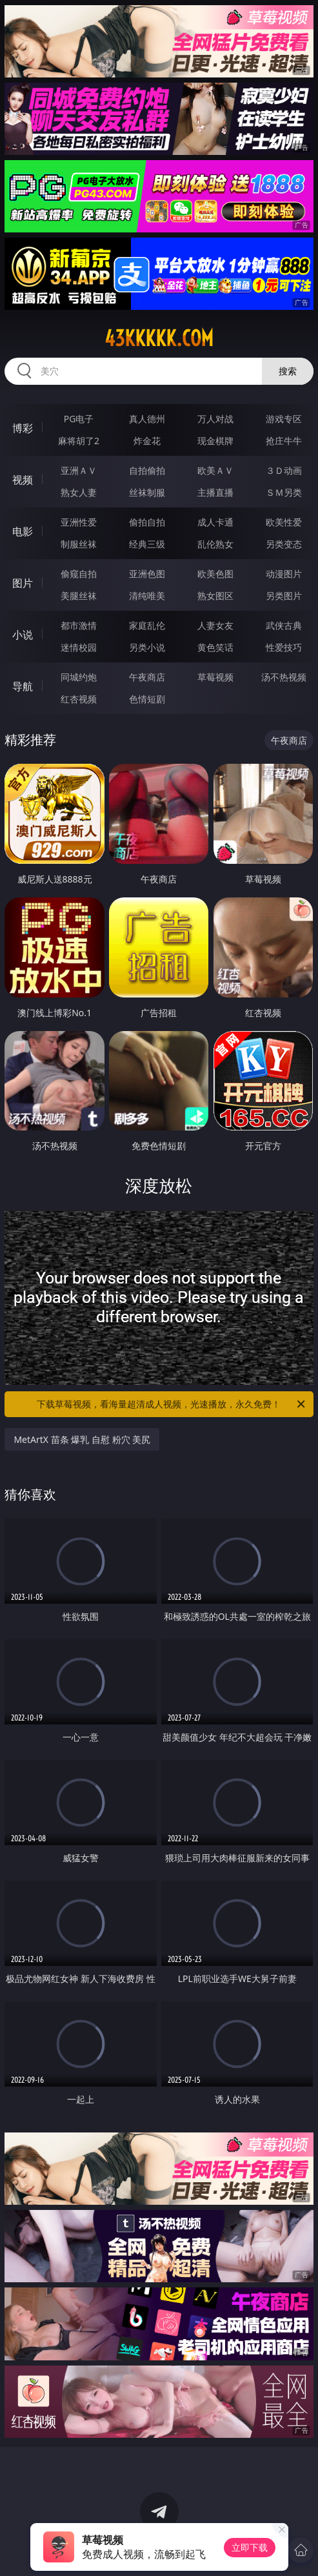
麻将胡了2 (78, 440)
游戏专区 (284, 419)
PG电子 (79, 419)
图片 (22, 583)
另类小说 (147, 647)
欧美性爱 (284, 522)
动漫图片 (284, 573)
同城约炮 (79, 677)
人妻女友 (215, 625)
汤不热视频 (283, 677)
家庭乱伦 (147, 625)
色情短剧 (147, 699)
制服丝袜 (79, 544)
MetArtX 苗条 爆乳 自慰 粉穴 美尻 (82, 1439)
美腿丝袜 (79, 595)
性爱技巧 (284, 647)
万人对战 (215, 419)
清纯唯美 (147, 595)
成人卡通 (215, 522)
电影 (22, 531)
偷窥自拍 (79, 573)
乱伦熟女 (215, 544)
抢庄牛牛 (284, 440)
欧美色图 (215, 573)
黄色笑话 (215, 647)
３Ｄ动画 (284, 470)
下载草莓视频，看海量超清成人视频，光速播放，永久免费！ (171, 1404)
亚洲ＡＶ (79, 470)
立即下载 (250, 2547)
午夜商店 (147, 677)
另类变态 (284, 544)
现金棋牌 (215, 440)
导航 (22, 686)
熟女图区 (215, 595)
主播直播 (215, 492)
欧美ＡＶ (215, 470)
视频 (22, 480)
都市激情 (79, 625)
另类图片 (284, 595)
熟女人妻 (79, 492)
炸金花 (147, 440)
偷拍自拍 (147, 522)
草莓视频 (215, 677)
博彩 (22, 428)
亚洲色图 (147, 573)
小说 (22, 635)
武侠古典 (284, 625)
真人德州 (147, 419)
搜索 (288, 371)
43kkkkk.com (159, 338)
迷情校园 (79, 647)
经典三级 (147, 544)
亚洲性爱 (79, 522)
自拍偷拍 (147, 470)
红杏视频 (79, 699)
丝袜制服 (147, 492)
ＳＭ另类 (284, 492)
